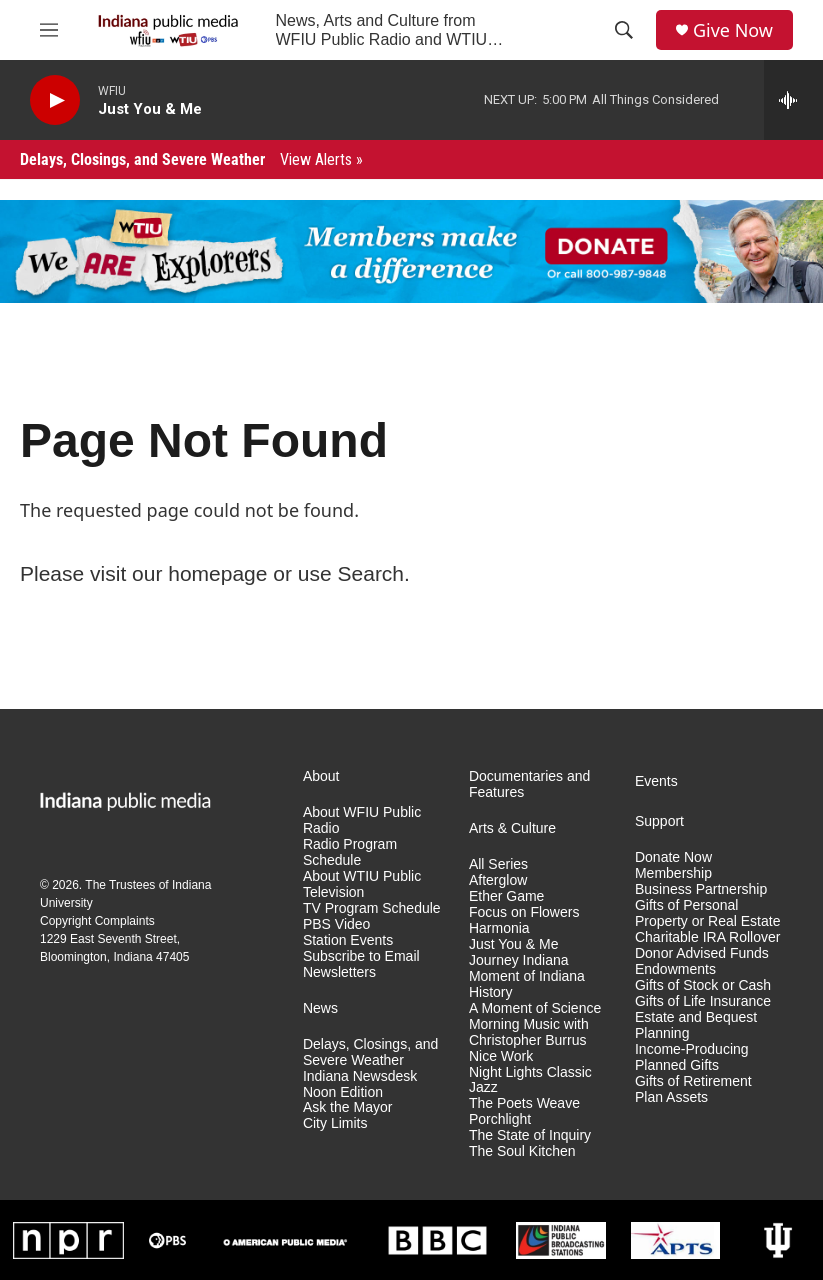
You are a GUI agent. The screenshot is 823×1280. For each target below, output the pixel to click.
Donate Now (673, 857)
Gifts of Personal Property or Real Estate (708, 913)
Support (659, 821)
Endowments (675, 969)
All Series (498, 864)
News (320, 1008)
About (321, 776)
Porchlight (500, 1119)
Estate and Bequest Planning (696, 1025)
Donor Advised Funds (702, 953)
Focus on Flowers (524, 912)
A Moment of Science (535, 1008)
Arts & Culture (512, 828)
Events (656, 781)
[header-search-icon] (624, 30)
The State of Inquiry (530, 1135)
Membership (673, 873)
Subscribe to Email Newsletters (361, 964)
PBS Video (336, 924)
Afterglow (498, 880)
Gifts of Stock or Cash (703, 985)
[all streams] (793, 100)
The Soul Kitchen (522, 1151)
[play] (55, 100)
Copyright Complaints (97, 921)
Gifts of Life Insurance (703, 1001)
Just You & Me (514, 944)
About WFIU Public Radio (362, 820)
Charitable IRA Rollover (708, 937)
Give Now (733, 30)
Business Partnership (701, 889)
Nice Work (501, 1056)
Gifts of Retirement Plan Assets (693, 1089)
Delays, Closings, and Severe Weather (191, 159)
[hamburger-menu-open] (49, 30)
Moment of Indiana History (527, 984)
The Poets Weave (524, 1103)
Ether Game (506, 896)
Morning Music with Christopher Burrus (529, 1032)
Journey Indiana (519, 960)
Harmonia (499, 928)
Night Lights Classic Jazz (530, 1080)
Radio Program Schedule (350, 852)
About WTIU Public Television (362, 884)
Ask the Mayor (347, 1107)
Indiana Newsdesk (360, 1076)
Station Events (348, 940)
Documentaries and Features (529, 784)
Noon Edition (343, 1092)
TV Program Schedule (372, 908)
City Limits (335, 1123)
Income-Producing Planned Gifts (692, 1057)
